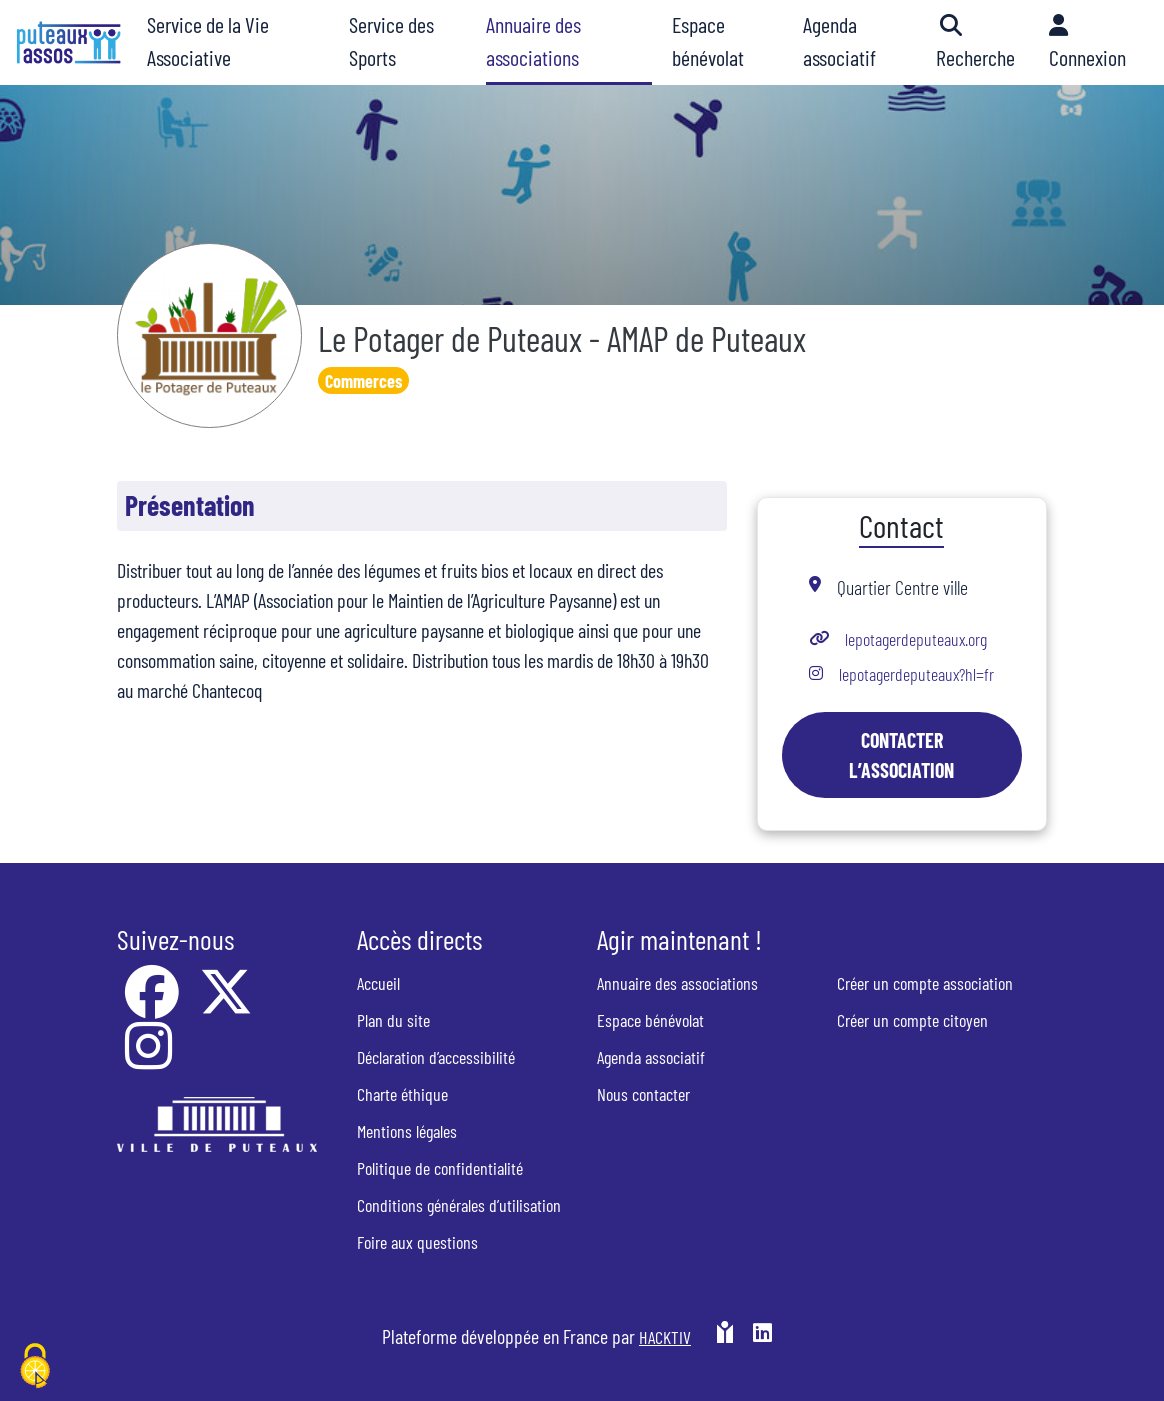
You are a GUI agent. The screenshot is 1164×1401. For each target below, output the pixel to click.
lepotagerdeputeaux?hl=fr (916, 674)
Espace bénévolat (650, 1020)
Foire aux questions (417, 1242)
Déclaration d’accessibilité (436, 1057)
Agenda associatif (651, 1057)
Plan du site (393, 1020)
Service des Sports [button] (391, 40)
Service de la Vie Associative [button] (208, 40)
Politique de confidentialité (440, 1168)
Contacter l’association (901, 755)
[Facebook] (154, 1005)
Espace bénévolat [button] (708, 40)
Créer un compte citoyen (912, 1020)
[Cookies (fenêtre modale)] (35, 1367)
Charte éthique (402, 1094)
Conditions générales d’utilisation (459, 1205)
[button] (982, 42)
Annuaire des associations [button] (533, 40)
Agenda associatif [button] (839, 40)
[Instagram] (148, 1059)
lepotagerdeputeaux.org (916, 639)
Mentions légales (407, 1131)
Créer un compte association (925, 983)
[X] (226, 1005)
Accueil (378, 983)
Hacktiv (665, 1337)
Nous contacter (643, 1094)
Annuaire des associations (677, 983)
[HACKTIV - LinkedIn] (762, 1336)
